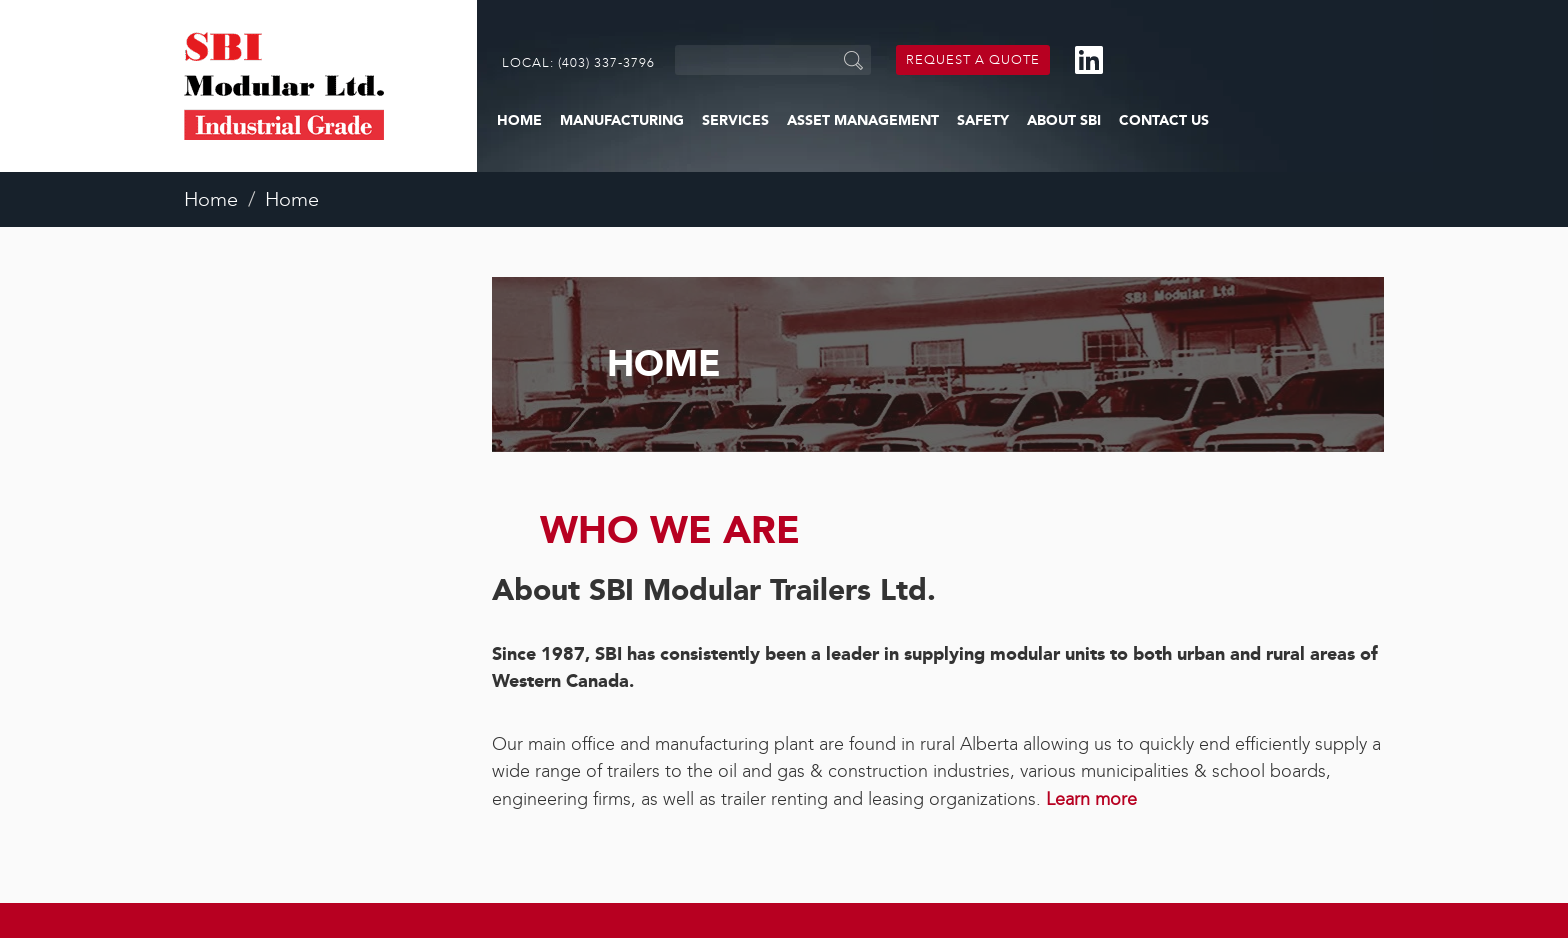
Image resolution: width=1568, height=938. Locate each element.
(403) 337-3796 (606, 62)
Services (735, 120)
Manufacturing (622, 120)
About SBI (1064, 120)
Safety (983, 120)
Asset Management (863, 120)
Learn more (1091, 799)
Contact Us (1164, 120)
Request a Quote (973, 59)
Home (519, 120)
